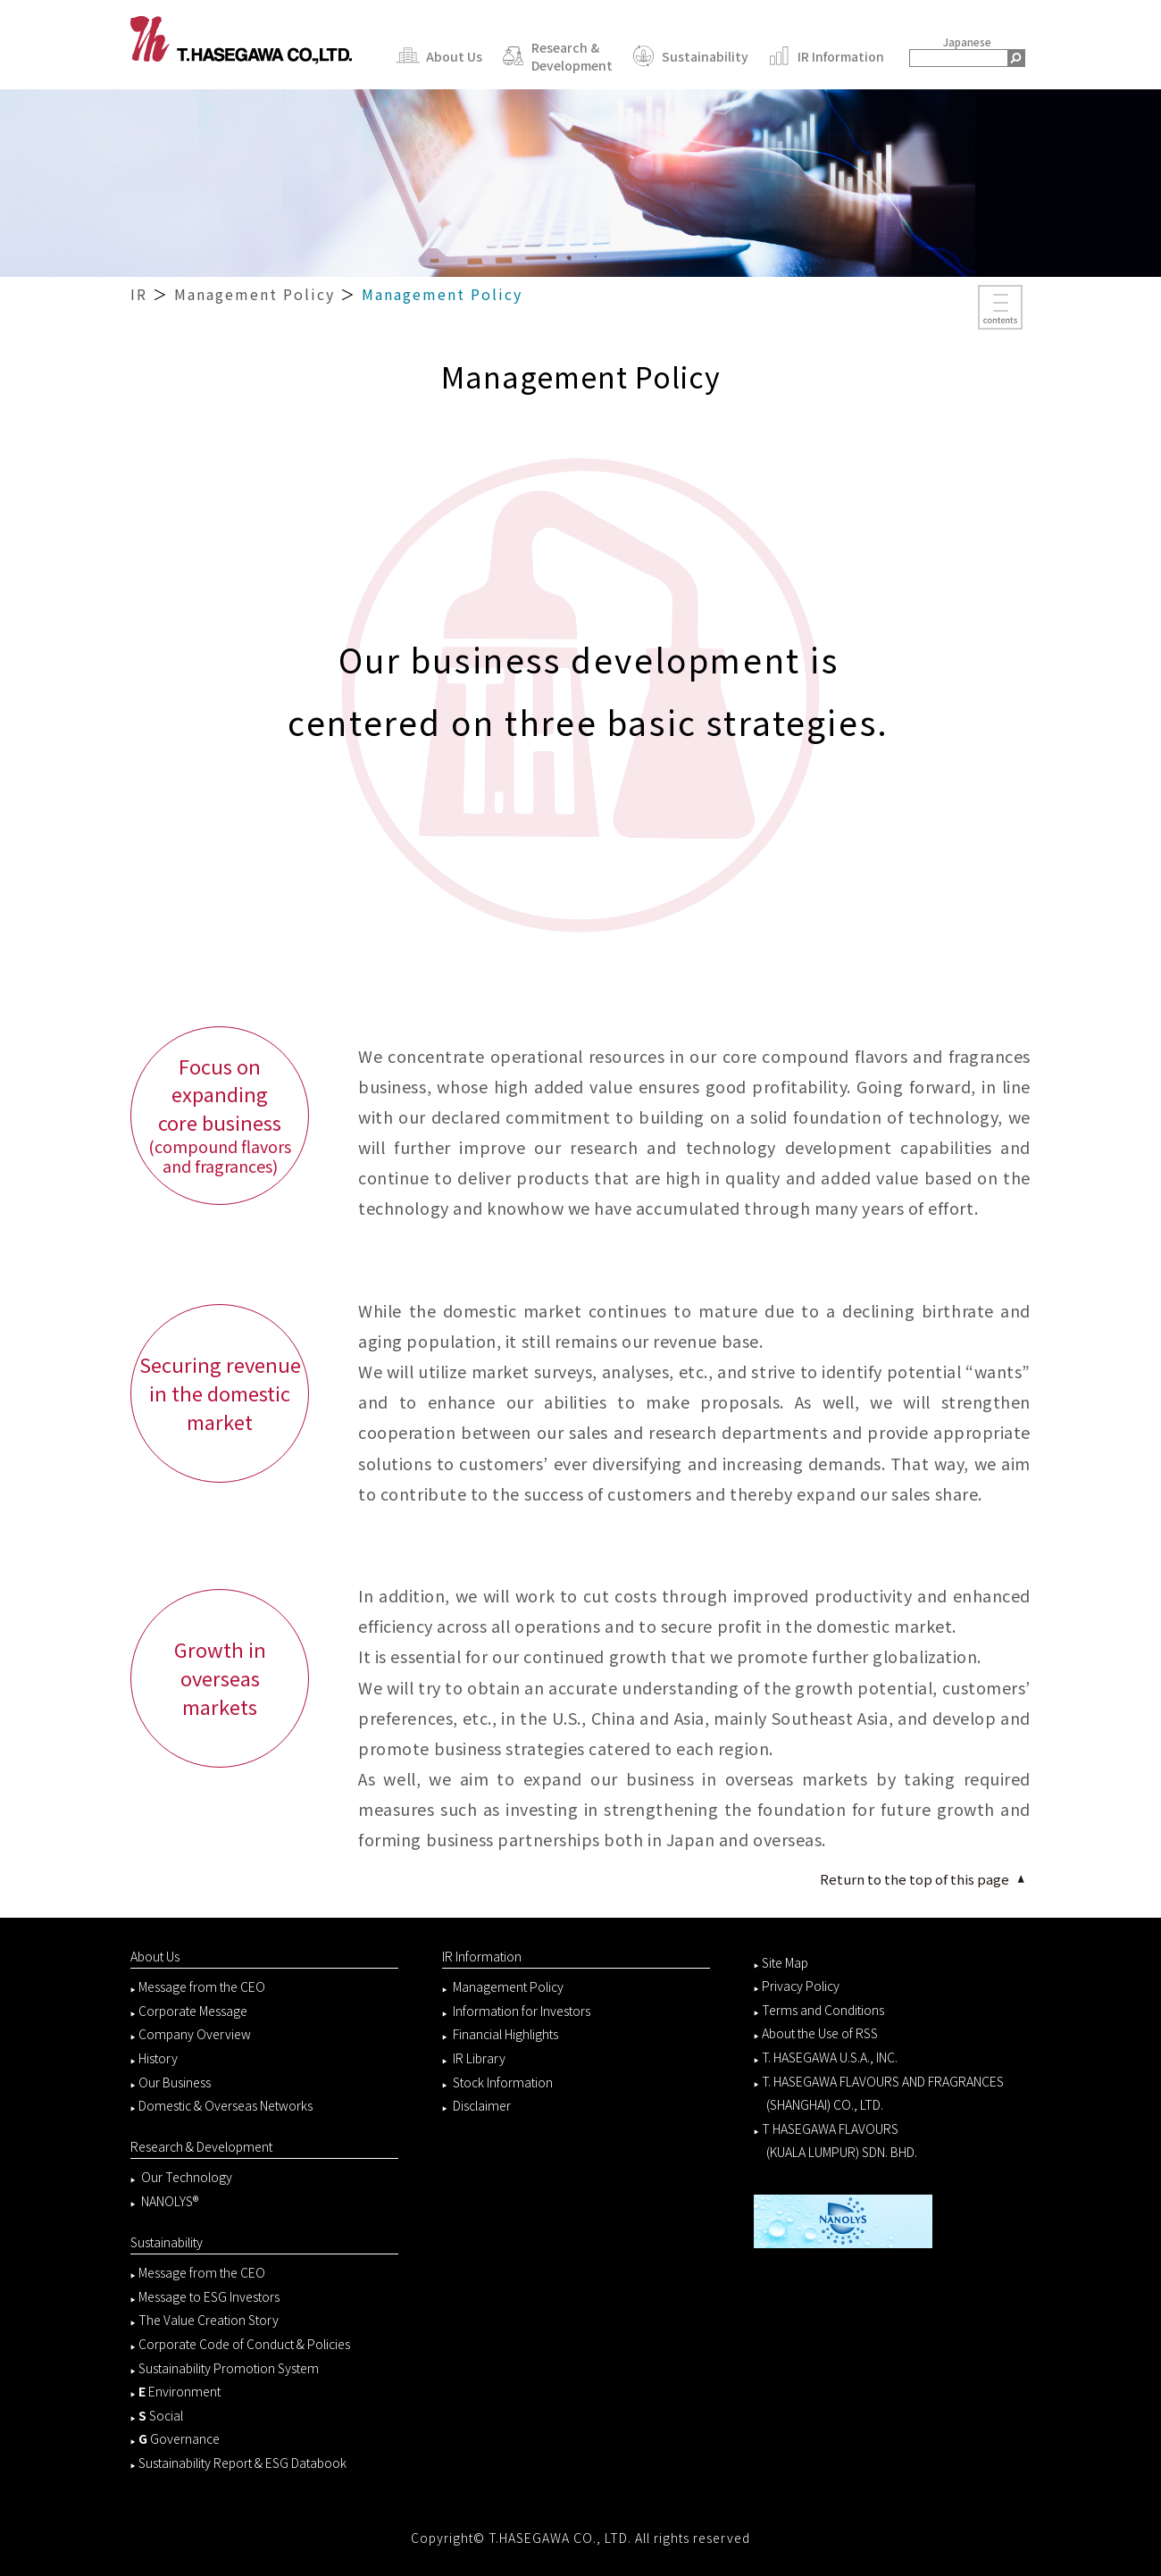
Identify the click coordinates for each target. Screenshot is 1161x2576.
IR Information (823, 56)
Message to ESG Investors (209, 2296)
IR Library (479, 2058)
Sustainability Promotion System (228, 2368)
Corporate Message (192, 2011)
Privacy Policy (800, 1986)
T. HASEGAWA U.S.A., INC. (830, 2057)
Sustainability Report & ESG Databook (242, 2462)
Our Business (174, 2082)
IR (138, 294)
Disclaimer (482, 2105)
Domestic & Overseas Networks (225, 2105)
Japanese (967, 41)
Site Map (785, 1962)
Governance (179, 2438)
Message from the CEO (201, 1986)
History (158, 2058)
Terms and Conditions (823, 2010)
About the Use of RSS (820, 2033)
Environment (179, 2391)
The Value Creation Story (208, 2320)
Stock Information (503, 2082)
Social (160, 2415)
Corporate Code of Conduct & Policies (244, 2344)
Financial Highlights (505, 2034)
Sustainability (687, 56)
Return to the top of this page (914, 1878)
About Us (436, 56)
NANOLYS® (169, 2201)
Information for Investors (521, 2011)
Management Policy (254, 294)
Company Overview (194, 2034)
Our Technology (185, 2177)
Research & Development (554, 56)
